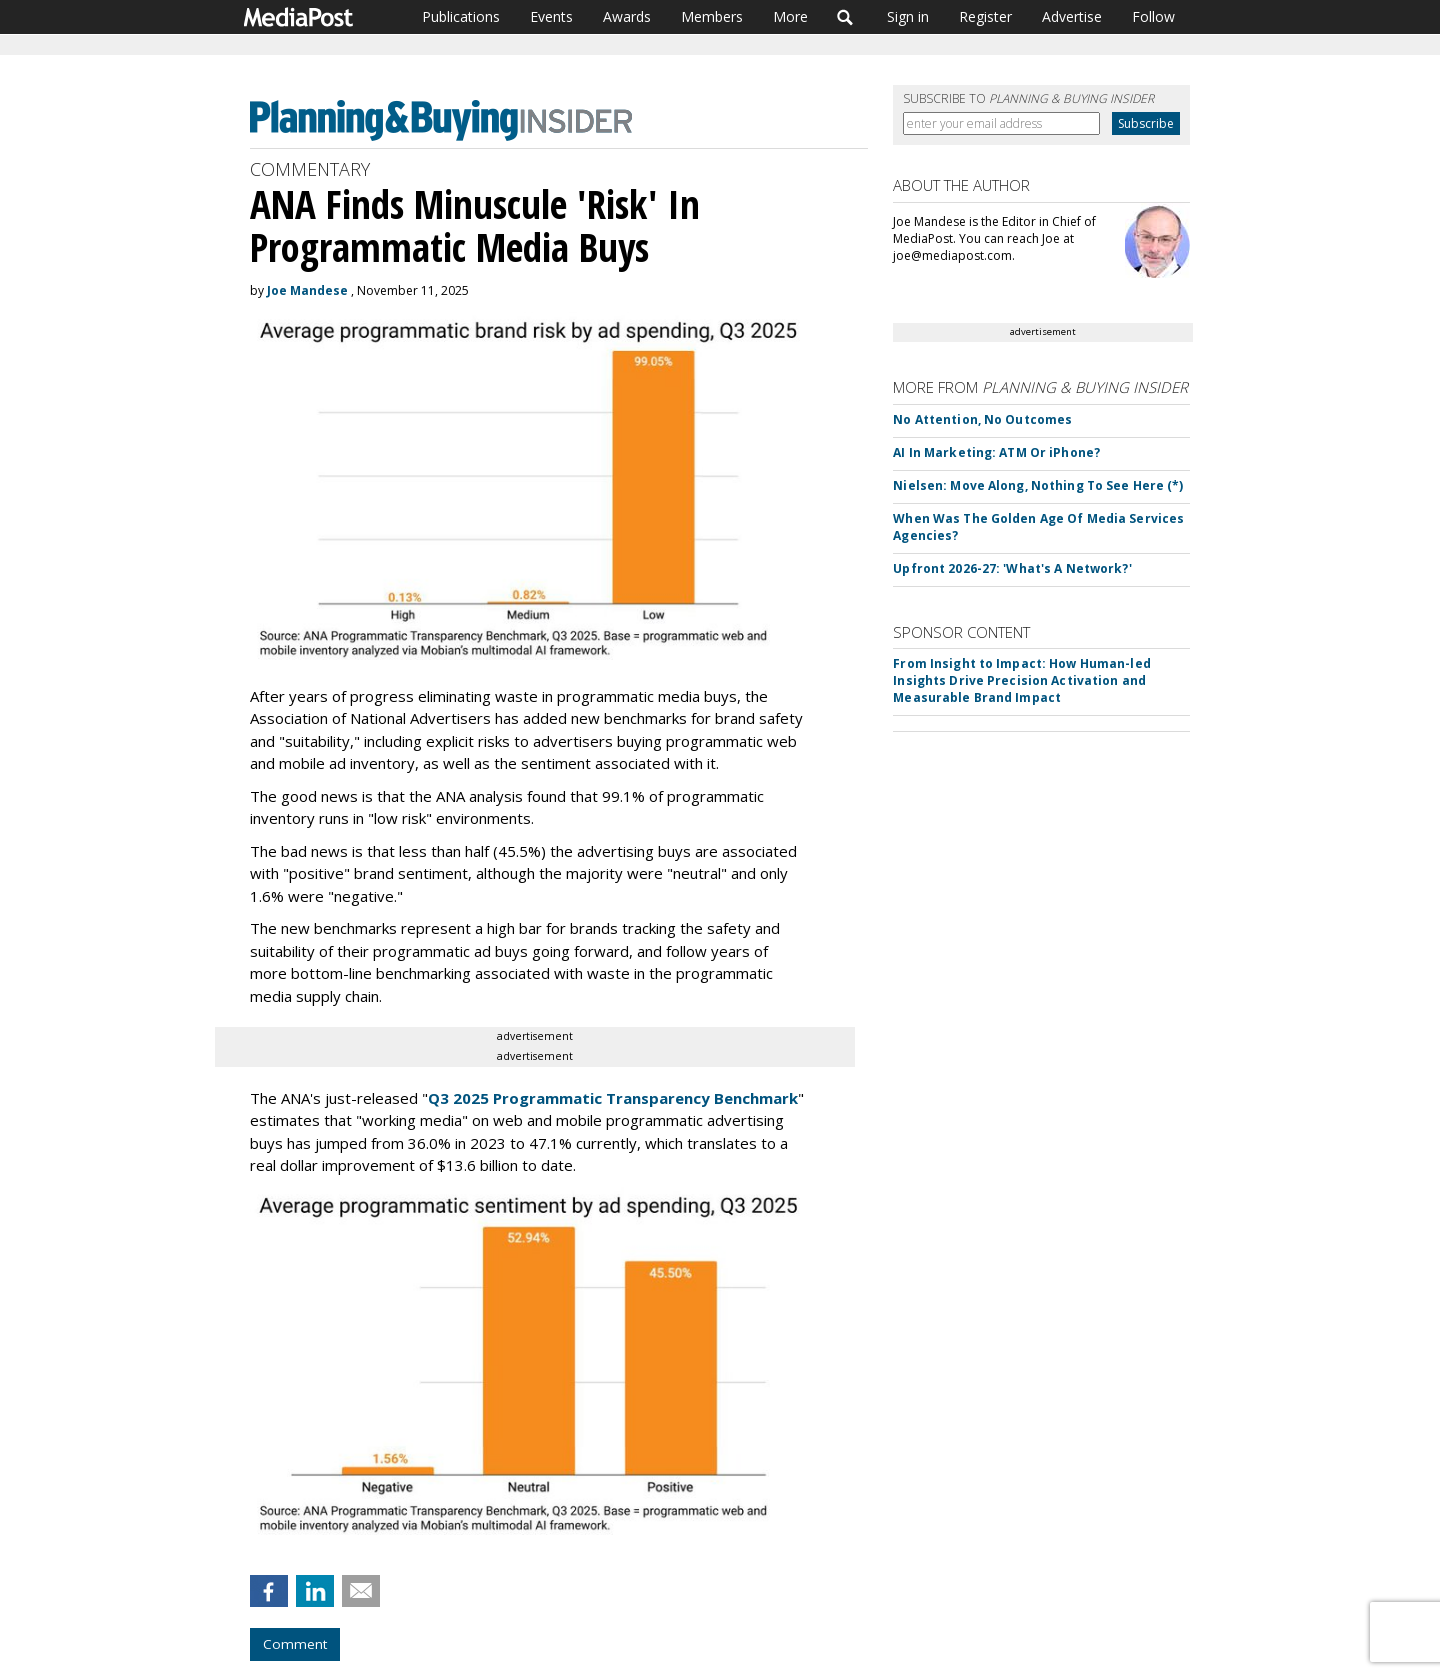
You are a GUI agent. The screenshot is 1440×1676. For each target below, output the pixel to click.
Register (985, 16)
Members (712, 16)
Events (551, 16)
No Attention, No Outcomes (982, 419)
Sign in (908, 16)
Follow (1153, 16)
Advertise (1072, 16)
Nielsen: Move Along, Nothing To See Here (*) (1038, 485)
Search (845, 17)
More (790, 16)
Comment (295, 1644)
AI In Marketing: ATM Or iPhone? (996, 452)
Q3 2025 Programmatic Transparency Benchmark (613, 1098)
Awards (627, 16)
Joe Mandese (307, 290)
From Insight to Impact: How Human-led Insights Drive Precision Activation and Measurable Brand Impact (1021, 680)
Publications (461, 16)
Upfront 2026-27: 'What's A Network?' (1012, 568)
